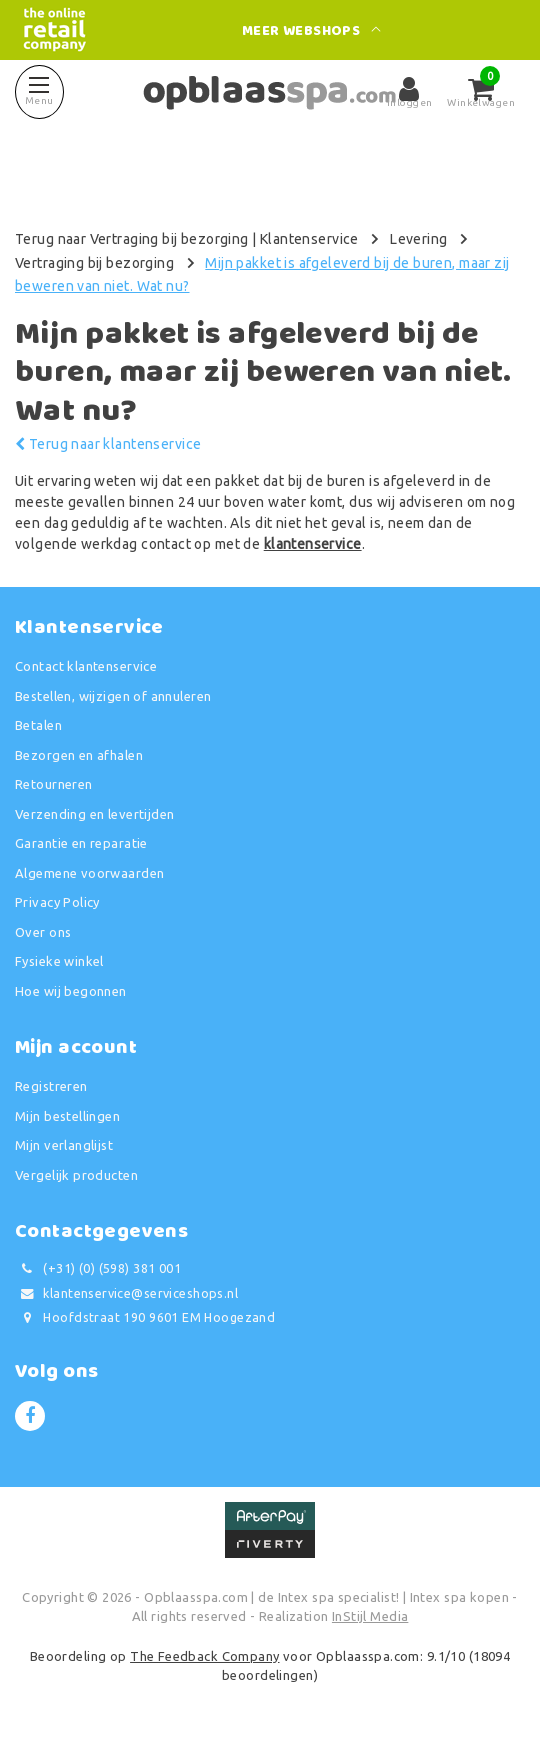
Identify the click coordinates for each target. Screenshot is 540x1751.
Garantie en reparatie (81, 843)
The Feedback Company (204, 1656)
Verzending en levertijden (95, 814)
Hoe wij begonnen (71, 991)
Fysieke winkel (59, 961)
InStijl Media (370, 1616)
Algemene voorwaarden (89, 873)
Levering (418, 239)
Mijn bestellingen (67, 1116)
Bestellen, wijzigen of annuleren (113, 696)
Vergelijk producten (76, 1175)
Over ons (43, 932)
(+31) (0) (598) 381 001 (98, 1268)
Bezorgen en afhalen (79, 755)
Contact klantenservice (86, 666)
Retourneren (54, 784)
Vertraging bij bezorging (94, 263)
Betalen (38, 725)
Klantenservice (309, 239)
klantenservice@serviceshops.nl (126, 1293)
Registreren (51, 1086)
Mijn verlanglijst (64, 1145)
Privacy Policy (57, 902)
